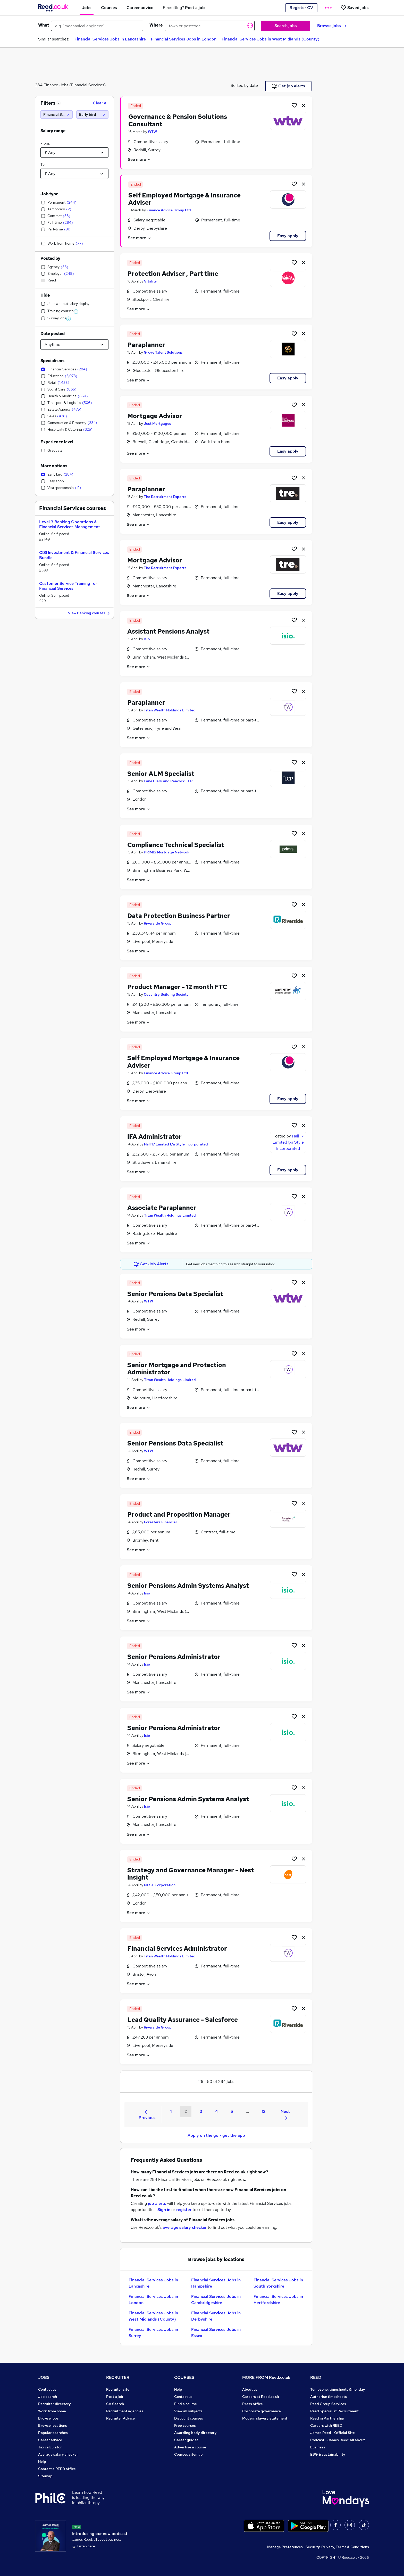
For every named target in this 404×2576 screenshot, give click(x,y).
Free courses (185, 2425)
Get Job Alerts (151, 1264)
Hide (45, 295)
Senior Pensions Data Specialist (175, 1294)
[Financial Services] (56, 114)
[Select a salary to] (74, 174)
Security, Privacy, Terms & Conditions (337, 2547)
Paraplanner (146, 345)
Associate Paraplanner (161, 1208)
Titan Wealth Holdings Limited (170, 710)
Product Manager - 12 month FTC (177, 987)
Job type (49, 194)
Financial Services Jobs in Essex (216, 2332)
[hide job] (303, 105)
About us (249, 2389)
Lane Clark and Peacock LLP (168, 781)
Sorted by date (244, 85)
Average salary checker (58, 2454)
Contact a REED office (57, 2468)
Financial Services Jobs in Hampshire (216, 2283)
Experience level (56, 442)
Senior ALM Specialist (160, 774)
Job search (47, 2396)
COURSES (184, 2377)
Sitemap (45, 2476)
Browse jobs (332, 25)
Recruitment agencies (124, 2411)
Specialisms (52, 360)
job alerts (157, 2203)
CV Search (115, 2404)
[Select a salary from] (74, 152)
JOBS (43, 2377)
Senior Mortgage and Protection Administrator (176, 1368)
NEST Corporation (159, 1885)
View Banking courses (89, 613)
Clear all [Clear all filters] (100, 103)
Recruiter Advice (120, 2418)
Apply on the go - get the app (216, 2135)
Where (156, 25)
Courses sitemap (188, 2454)
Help (42, 2461)
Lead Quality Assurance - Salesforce (182, 2020)
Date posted (52, 333)
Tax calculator (50, 2447)
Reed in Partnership (327, 2418)
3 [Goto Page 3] (201, 2111)
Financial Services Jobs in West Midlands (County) (270, 39)
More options (53, 466)
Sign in (163, 2209)
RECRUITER (117, 2377)
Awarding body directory (195, 2432)
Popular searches (53, 2432)
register (183, 2209)
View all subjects (188, 2411)
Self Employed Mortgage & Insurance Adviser (184, 199)
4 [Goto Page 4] (216, 2111)
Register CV (301, 7)
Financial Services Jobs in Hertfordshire (278, 2299)
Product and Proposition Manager (179, 1514)
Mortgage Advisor (154, 416)
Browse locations (52, 2425)
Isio (147, 639)
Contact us (47, 2389)
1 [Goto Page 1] (171, 2111)
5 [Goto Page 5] (232, 2111)
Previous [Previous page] (147, 2115)
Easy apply (287, 235)
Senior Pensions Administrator (174, 1657)
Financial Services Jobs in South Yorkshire (278, 2283)
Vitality (150, 281)
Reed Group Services (328, 2404)
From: (45, 143)
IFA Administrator (154, 1137)
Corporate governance (261, 2411)
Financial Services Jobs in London (183, 39)
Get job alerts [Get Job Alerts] (288, 86)
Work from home (52, 2411)
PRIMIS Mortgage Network (166, 852)
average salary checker (185, 2227)
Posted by (50, 258)
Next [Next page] (285, 2114)
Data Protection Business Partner (178, 916)
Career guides (186, 2440)
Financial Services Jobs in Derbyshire (216, 2316)
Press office (252, 2404)
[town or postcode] (210, 26)
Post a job (114, 2396)
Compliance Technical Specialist (175, 845)
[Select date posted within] (74, 344)
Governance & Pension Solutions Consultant (177, 120)
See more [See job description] (139, 159)
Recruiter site (117, 2389)
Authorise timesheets (328, 2396)
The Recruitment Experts (165, 496)
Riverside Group (158, 923)
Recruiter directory (54, 2404)
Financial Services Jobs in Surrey (153, 2332)
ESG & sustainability (327, 2454)
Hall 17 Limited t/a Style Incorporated (176, 1144)
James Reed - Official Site (332, 2432)
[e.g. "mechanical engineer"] (97, 26)
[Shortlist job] (294, 105)
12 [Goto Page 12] (263, 2111)
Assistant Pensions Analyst (168, 631)
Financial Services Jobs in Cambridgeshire (216, 2299)
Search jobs (285, 25)
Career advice (50, 2440)
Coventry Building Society (166, 994)
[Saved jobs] (354, 7)
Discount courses (188, 2418)
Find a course (185, 2404)
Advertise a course (190, 2447)
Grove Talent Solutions (163, 352)
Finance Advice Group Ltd (169, 210)
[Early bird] (92, 114)
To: (42, 164)
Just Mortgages (157, 423)
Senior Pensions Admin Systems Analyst (188, 1586)
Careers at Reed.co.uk (260, 2396)
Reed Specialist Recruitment (334, 2411)
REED (315, 2377)
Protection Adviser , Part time (172, 274)
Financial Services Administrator (177, 1948)
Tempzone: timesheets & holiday (337, 2389)
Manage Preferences (285, 2547)
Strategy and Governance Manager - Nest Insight (190, 1874)
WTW (152, 131)
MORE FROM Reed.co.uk (266, 2377)
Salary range (52, 131)
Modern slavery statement (264, 2418)
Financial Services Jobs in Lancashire (110, 39)
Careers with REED (326, 2425)
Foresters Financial (160, 1522)
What (43, 25)
